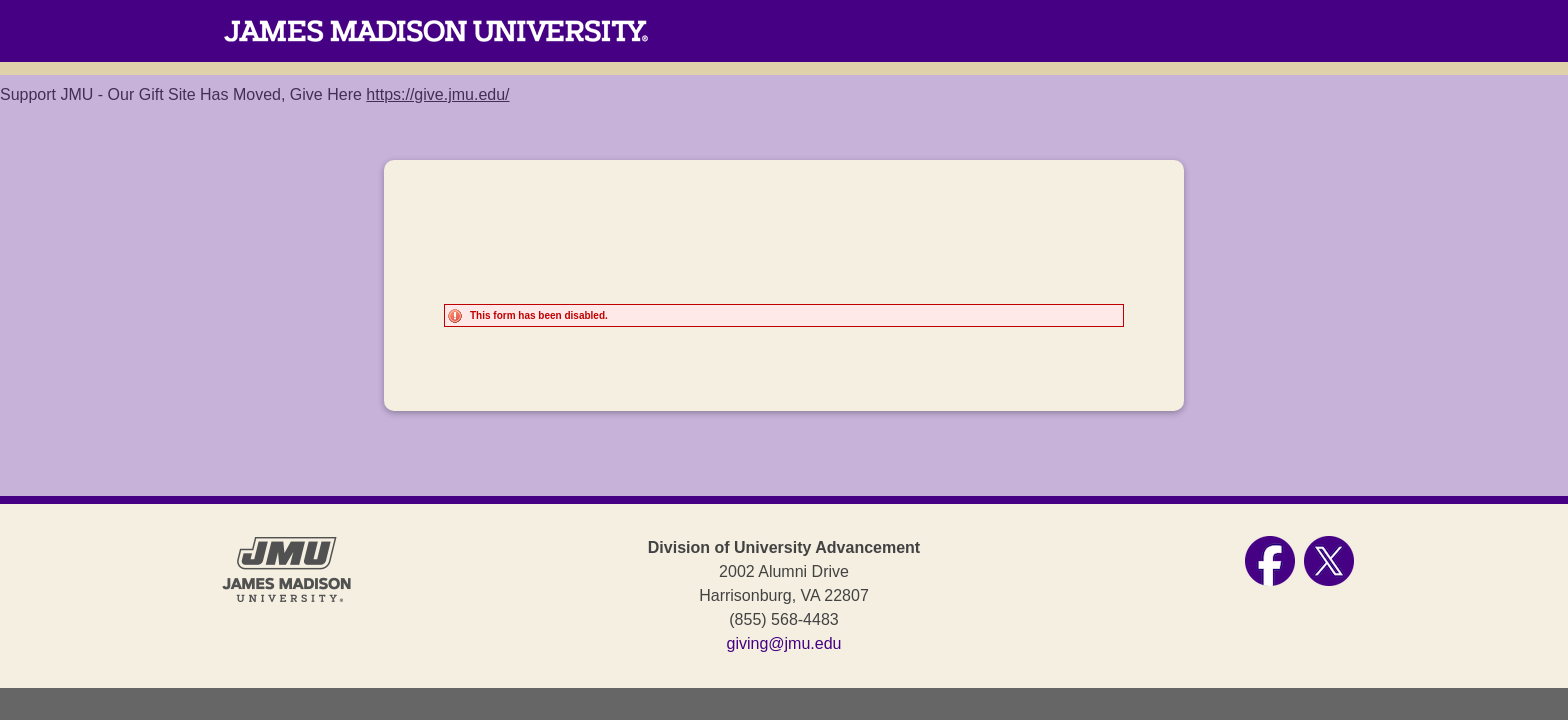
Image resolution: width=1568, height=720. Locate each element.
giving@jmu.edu (784, 643)
